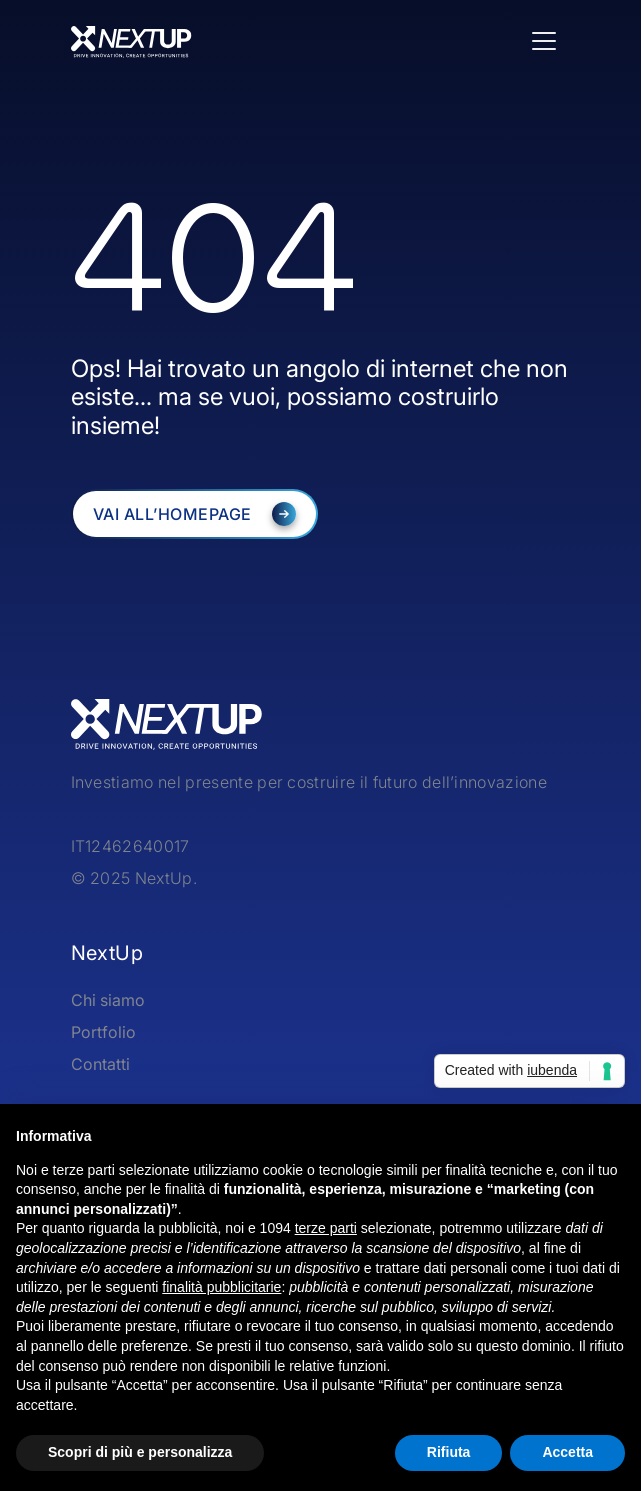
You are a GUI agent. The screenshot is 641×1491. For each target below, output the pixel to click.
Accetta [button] (567, 1452)
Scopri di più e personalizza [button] (140, 1452)
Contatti (100, 1064)
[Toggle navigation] (544, 41)
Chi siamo (108, 1000)
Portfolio (103, 1032)
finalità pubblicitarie (221, 1287)
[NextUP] (194, 514)
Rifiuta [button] (449, 1452)
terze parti (326, 1228)
